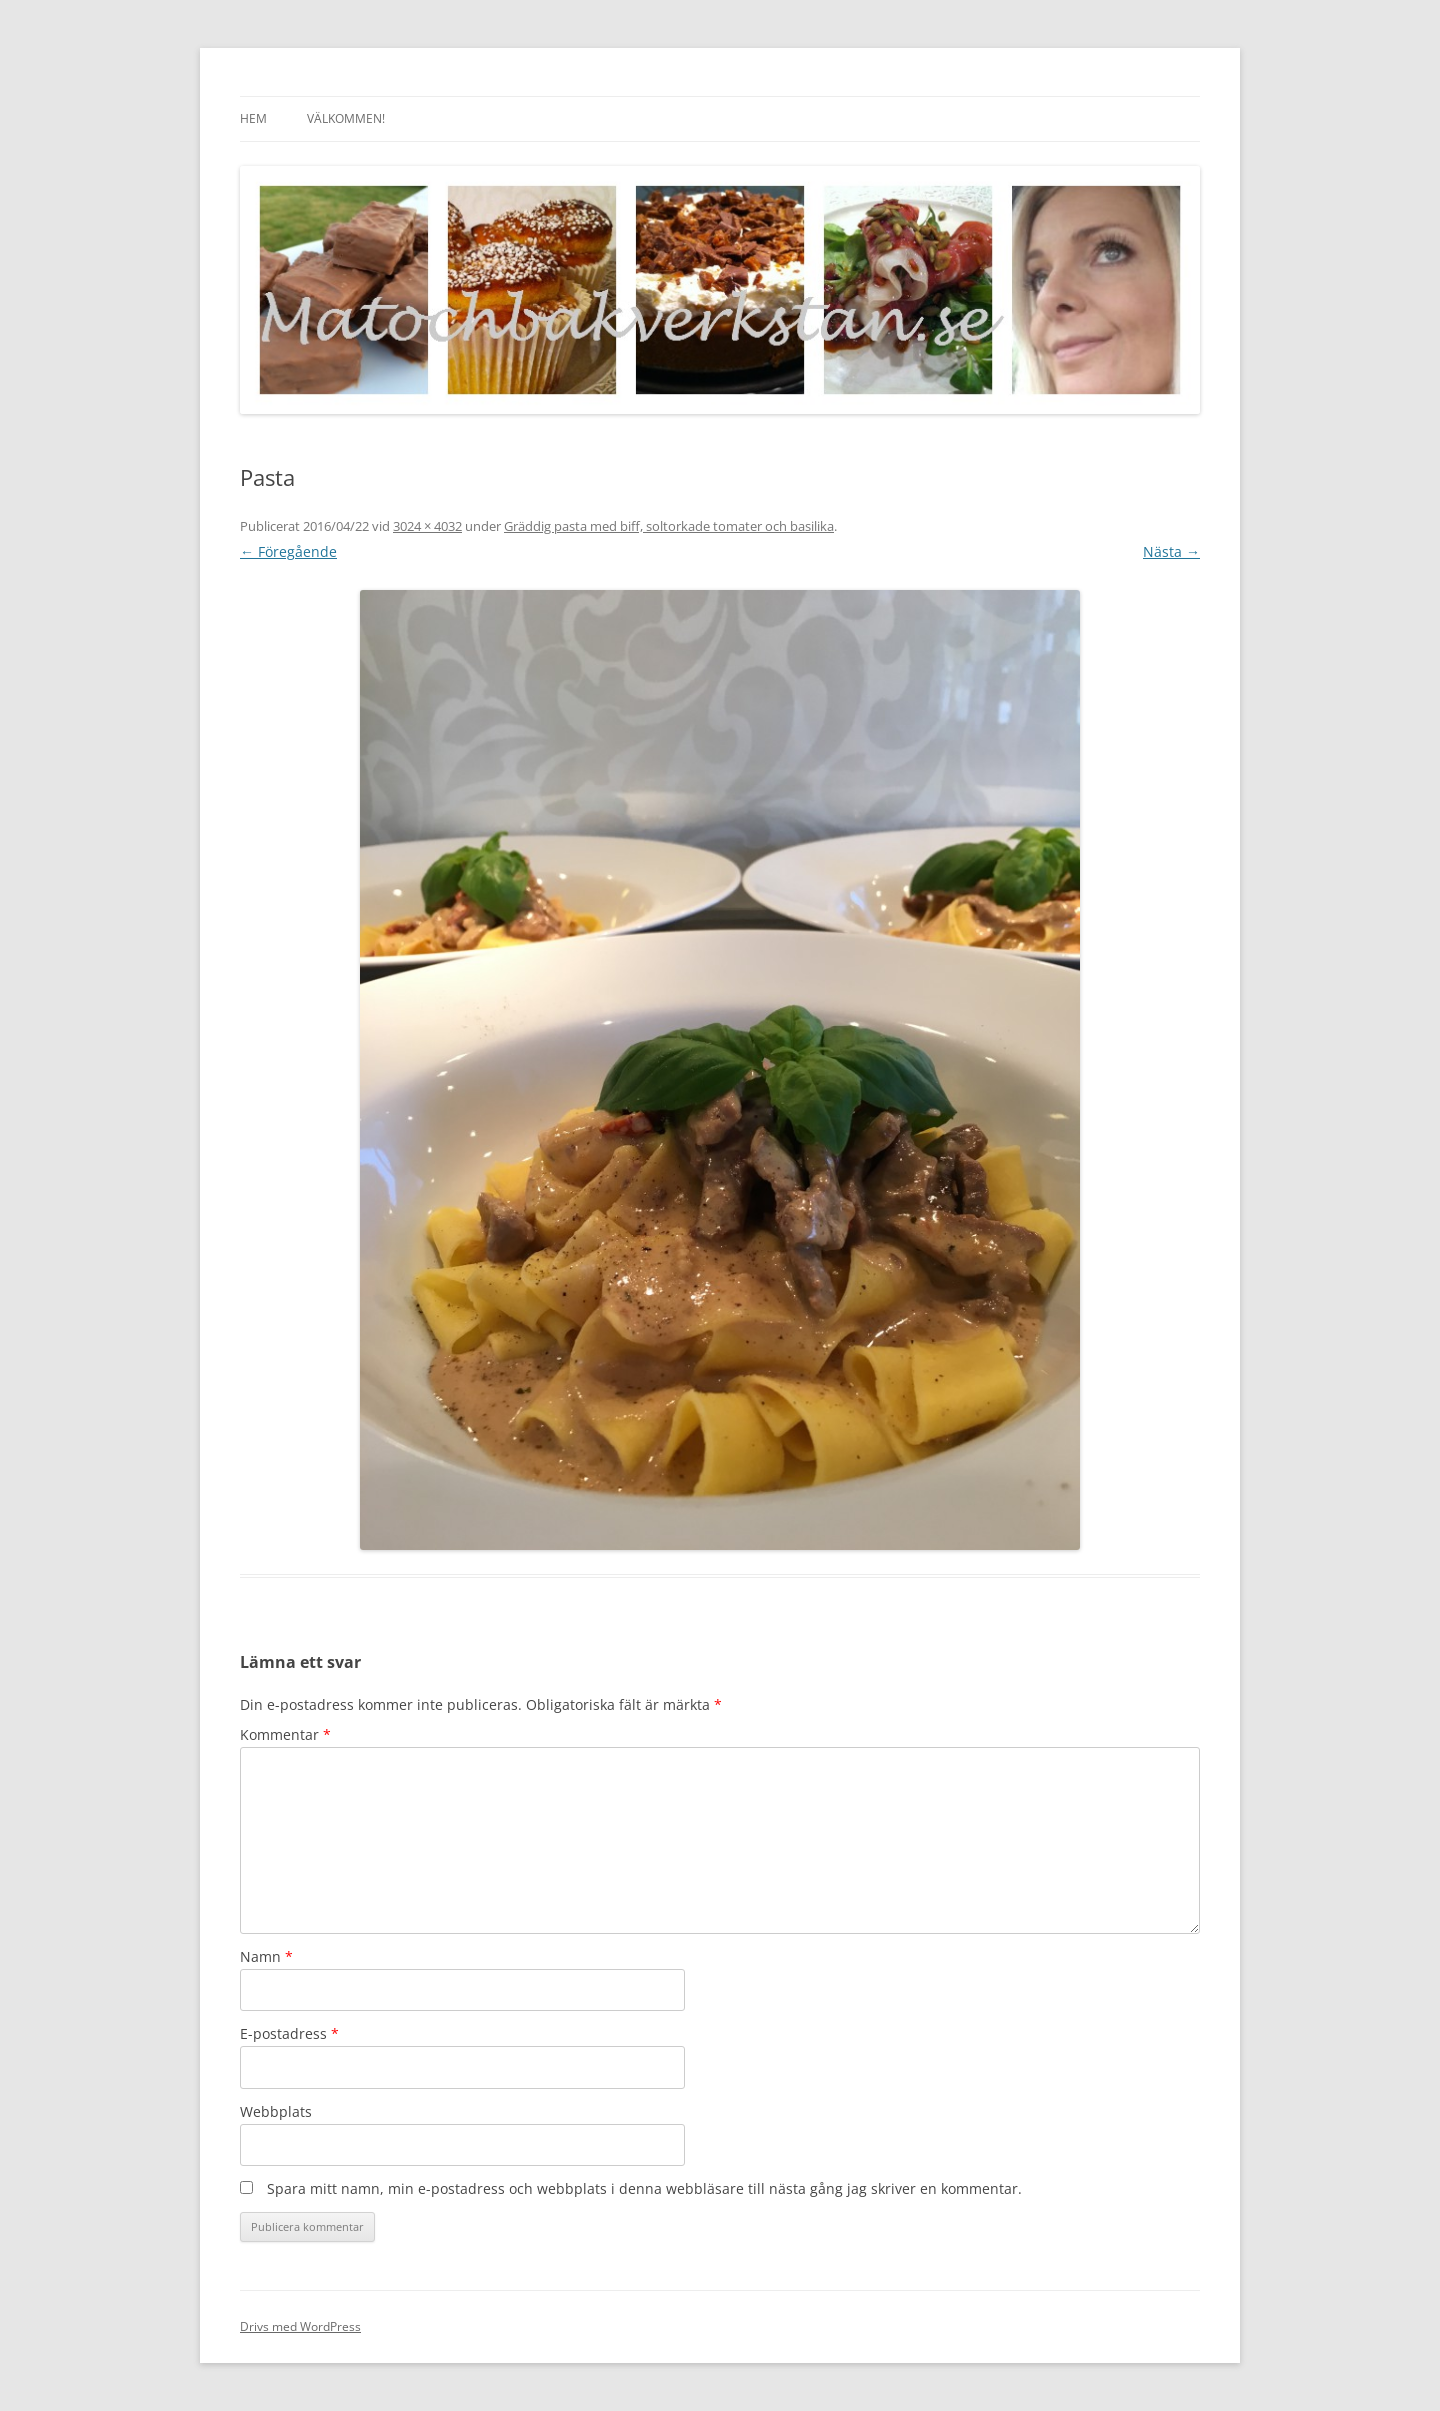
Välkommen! (346, 118)
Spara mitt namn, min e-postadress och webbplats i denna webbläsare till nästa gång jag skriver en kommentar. (644, 2188)
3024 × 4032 (427, 526)
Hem (253, 118)
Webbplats (276, 2111)
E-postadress (289, 2033)
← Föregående (288, 551)
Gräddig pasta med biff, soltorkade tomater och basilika (669, 526)
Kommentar (285, 1734)
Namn (266, 1956)
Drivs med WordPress (300, 2326)
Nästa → (1171, 551)
